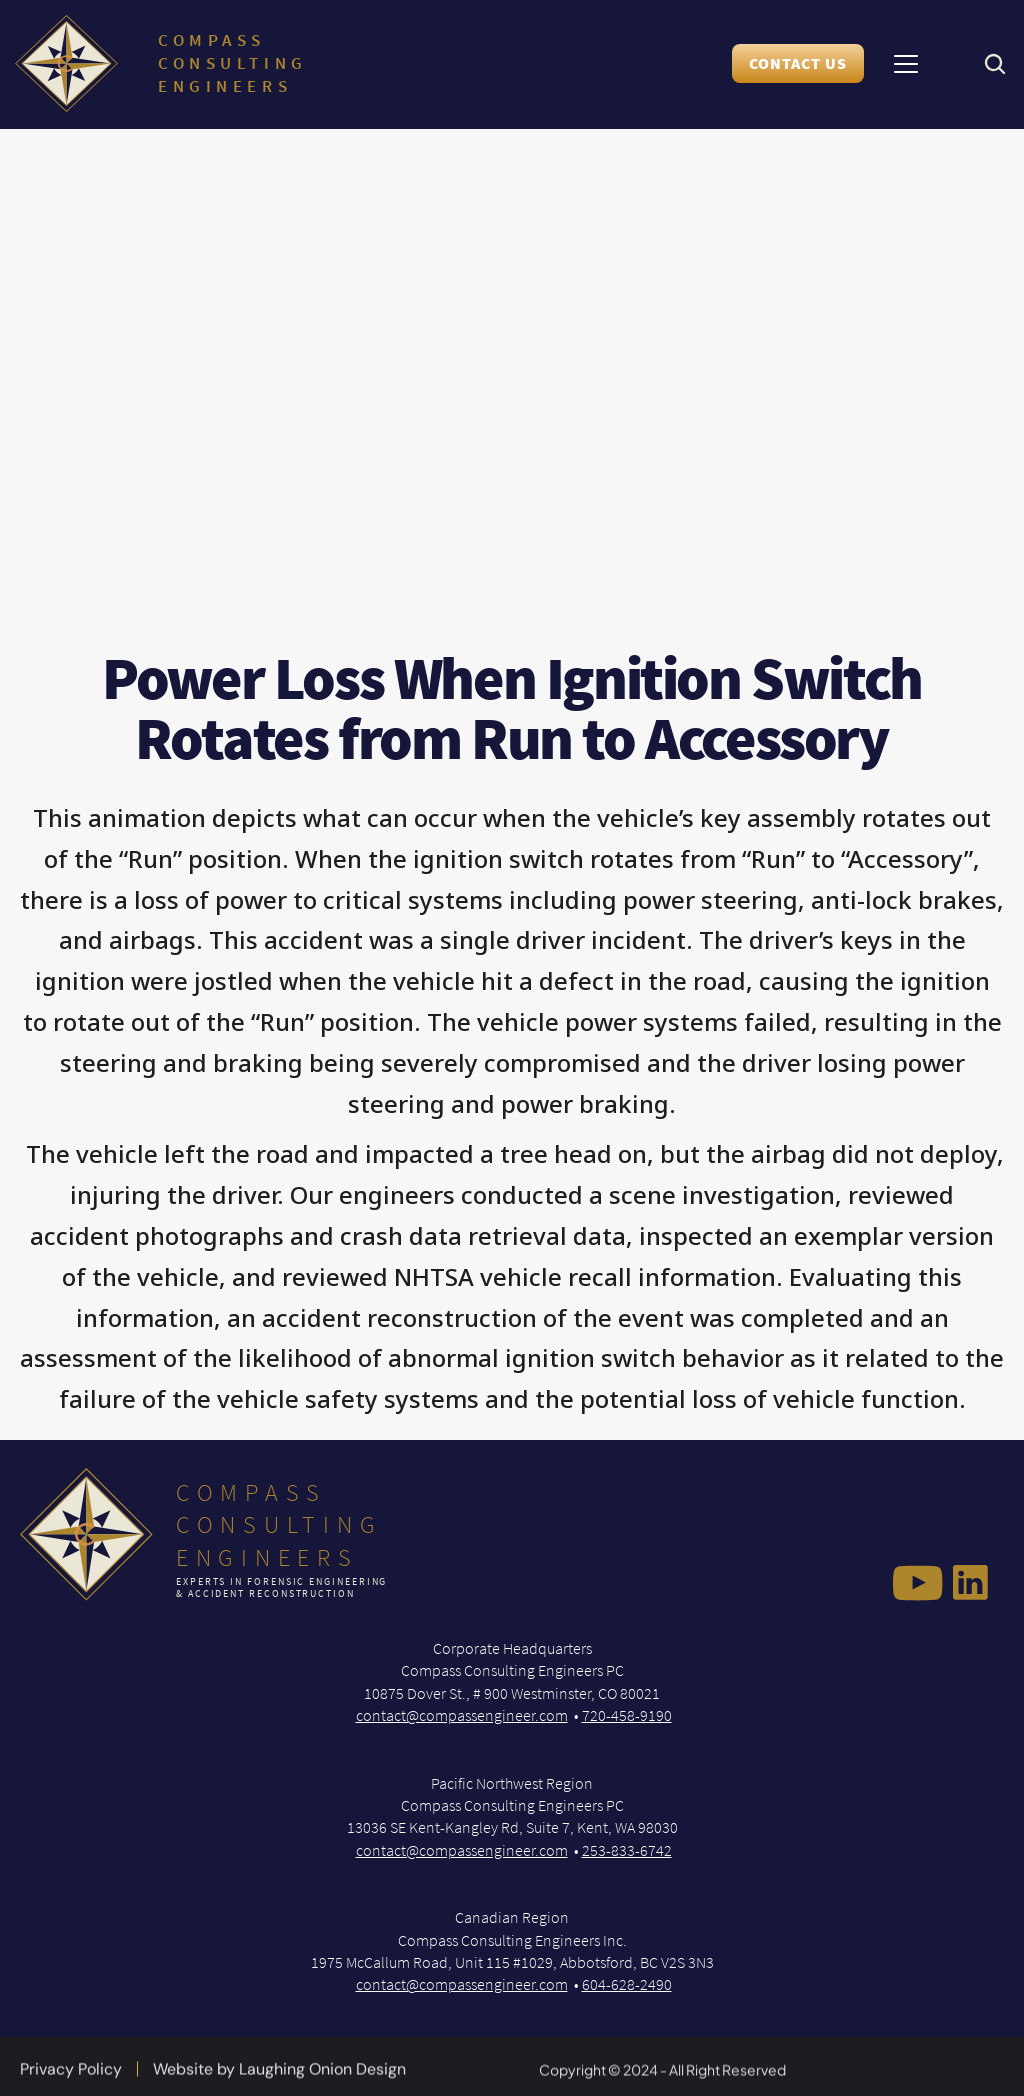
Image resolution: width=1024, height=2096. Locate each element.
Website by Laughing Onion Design (279, 2076)
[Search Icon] (994, 64)
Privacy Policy (71, 2076)
